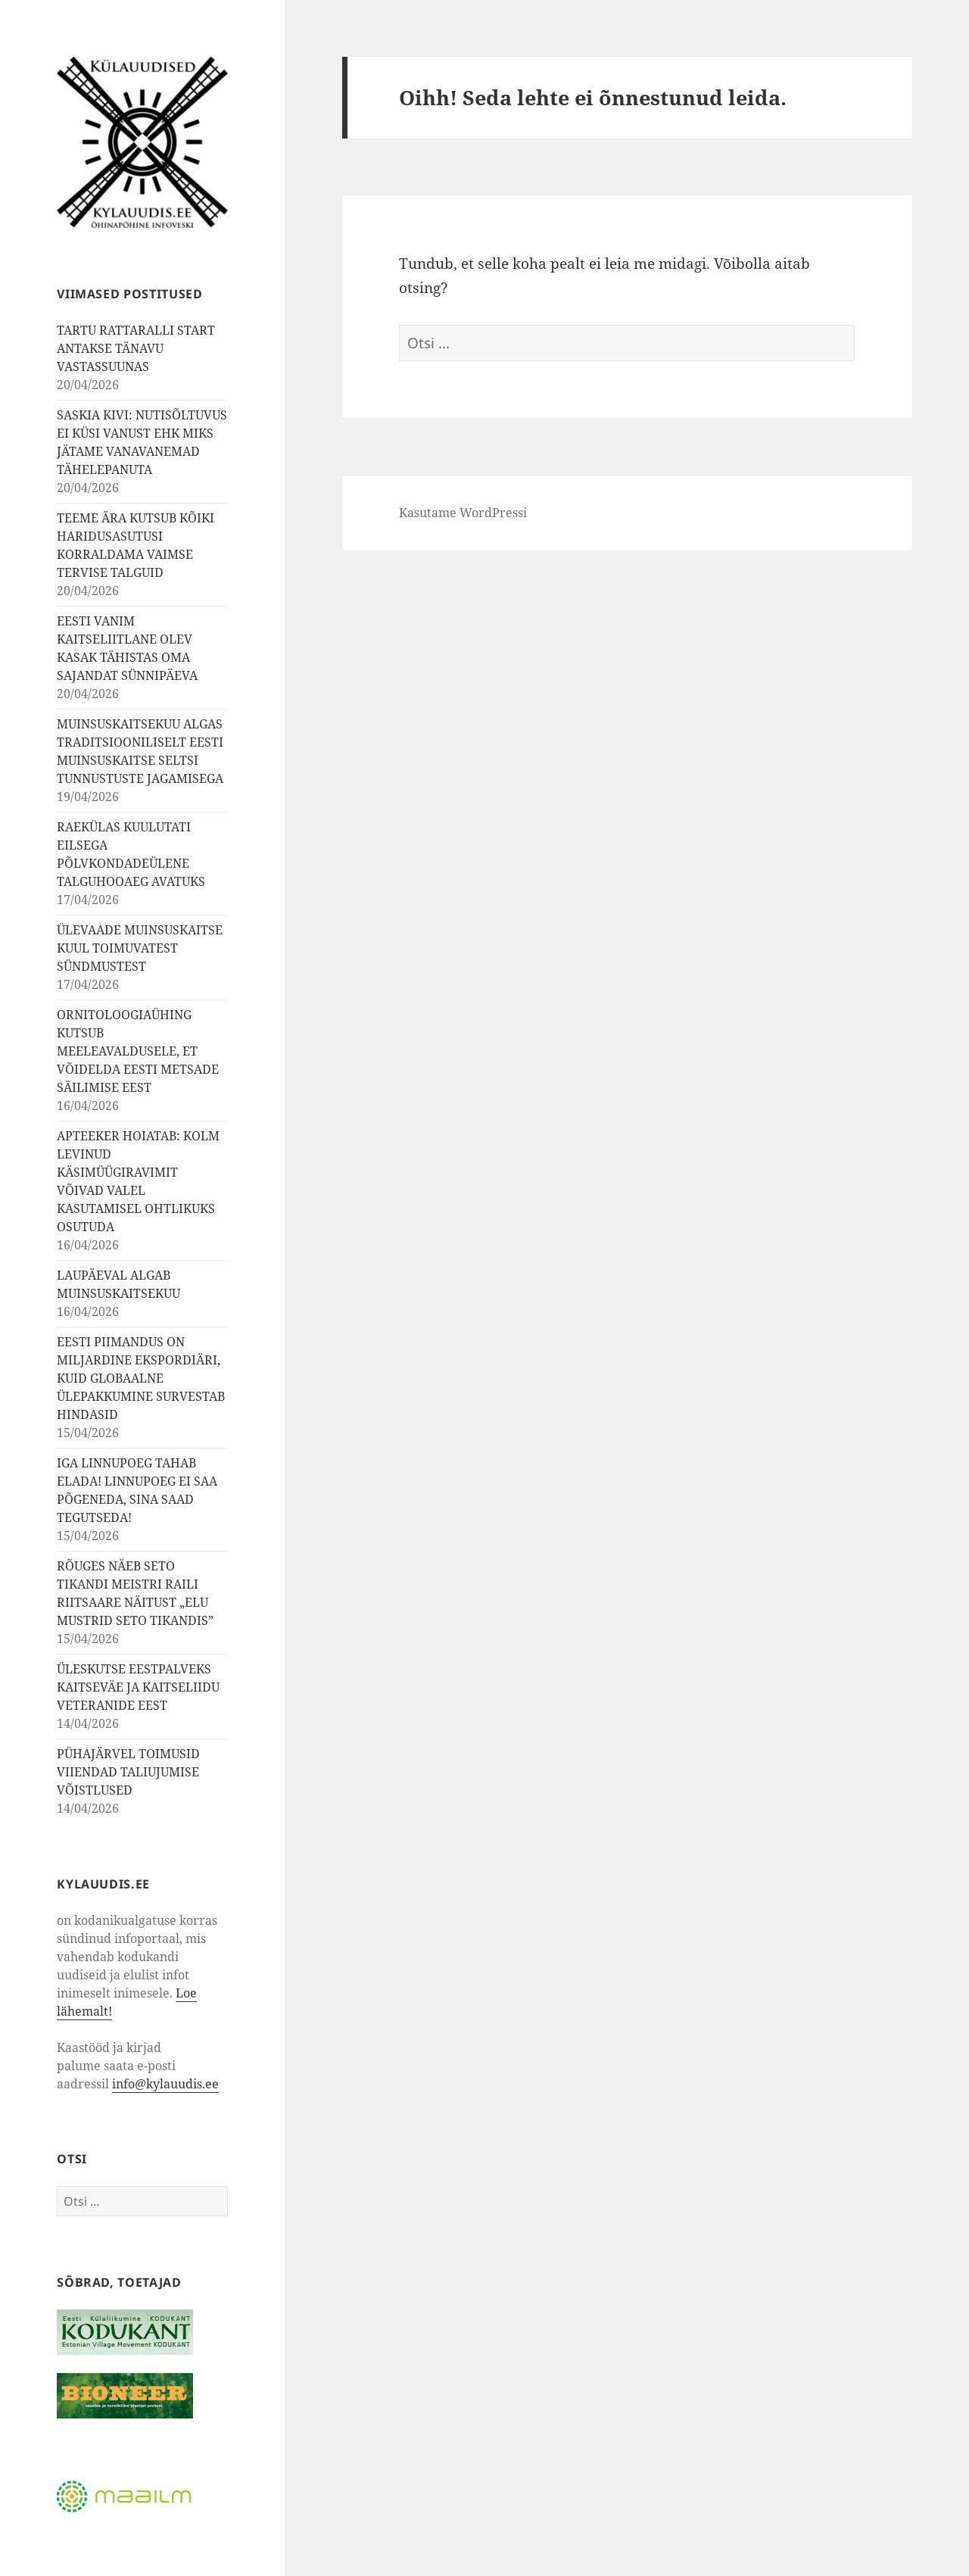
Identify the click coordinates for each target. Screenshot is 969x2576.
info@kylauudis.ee (165, 2083)
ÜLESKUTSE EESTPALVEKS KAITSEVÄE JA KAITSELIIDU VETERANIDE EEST (138, 1687)
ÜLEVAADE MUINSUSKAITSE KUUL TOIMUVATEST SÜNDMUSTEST (140, 948)
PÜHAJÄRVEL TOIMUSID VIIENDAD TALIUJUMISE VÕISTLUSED (128, 1771)
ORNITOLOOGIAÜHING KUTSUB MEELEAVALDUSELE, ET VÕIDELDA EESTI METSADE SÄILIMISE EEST (138, 1051)
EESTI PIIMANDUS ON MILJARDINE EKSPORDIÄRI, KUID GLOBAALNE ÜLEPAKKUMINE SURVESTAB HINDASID (141, 1378)
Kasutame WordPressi (463, 512)
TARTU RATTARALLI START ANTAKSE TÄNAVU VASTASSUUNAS (136, 348)
